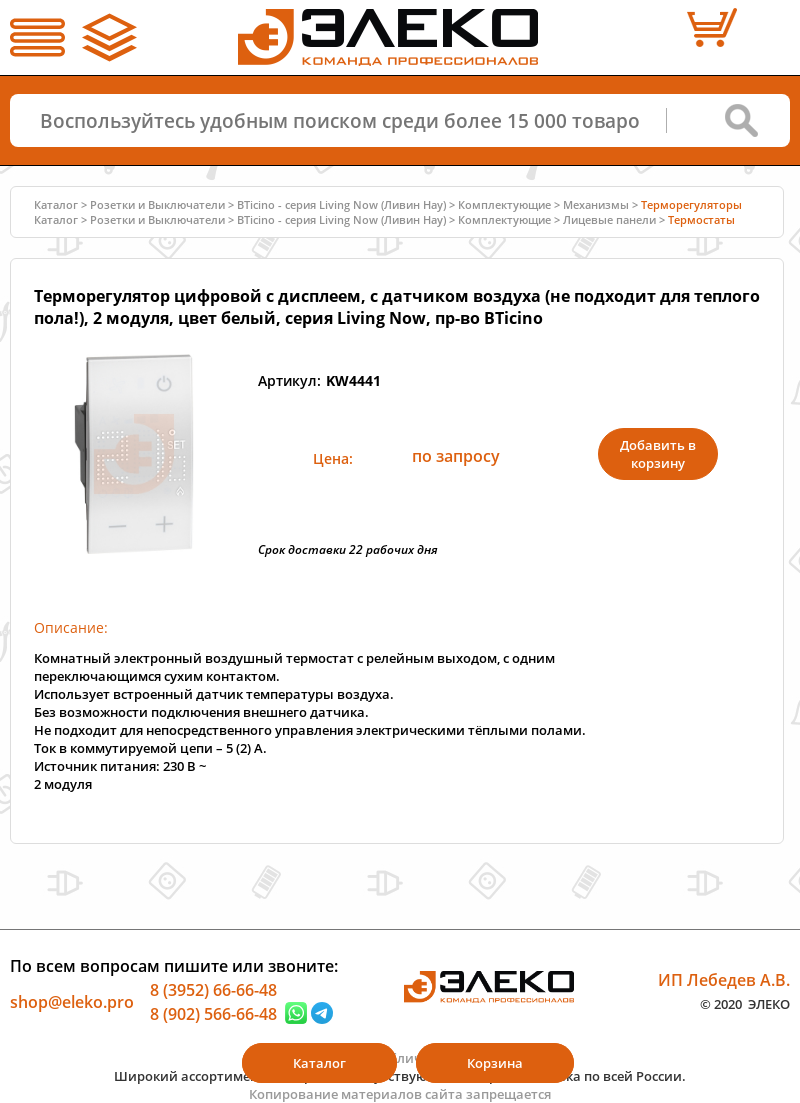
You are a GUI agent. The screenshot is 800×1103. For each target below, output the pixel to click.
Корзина (495, 1063)
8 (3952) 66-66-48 (213, 990)
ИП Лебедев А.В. (724, 980)
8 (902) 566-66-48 (213, 1013)
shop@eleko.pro (72, 1002)
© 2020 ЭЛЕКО (745, 1003)
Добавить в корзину (658, 454)
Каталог (56, 204)
